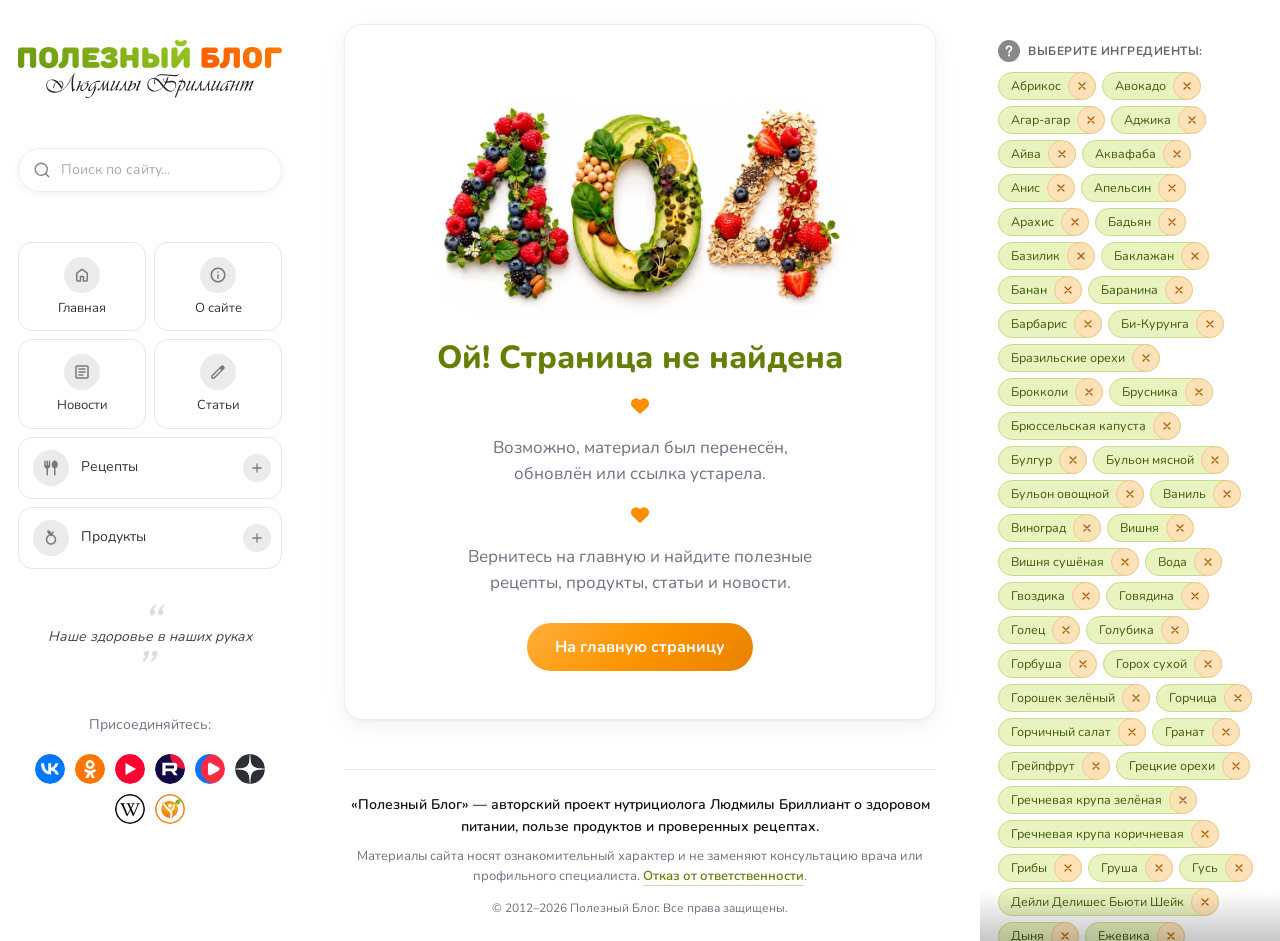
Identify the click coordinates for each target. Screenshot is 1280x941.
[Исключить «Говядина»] (1195, 596)
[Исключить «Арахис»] (1075, 222)
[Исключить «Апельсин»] (1172, 188)
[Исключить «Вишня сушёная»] (1125, 562)
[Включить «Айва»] (1037, 154)
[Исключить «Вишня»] (1180, 528)
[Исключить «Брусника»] (1199, 392)
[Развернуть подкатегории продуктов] (257, 538)
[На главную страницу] (640, 202)
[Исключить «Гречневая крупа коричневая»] (1205, 834)
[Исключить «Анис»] (1061, 188)
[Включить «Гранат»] (1196, 732)
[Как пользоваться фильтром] (1009, 51)
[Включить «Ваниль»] (1195, 494)
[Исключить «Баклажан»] (1195, 256)
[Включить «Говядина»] (1157, 596)
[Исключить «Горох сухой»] (1208, 664)
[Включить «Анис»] (1036, 188)
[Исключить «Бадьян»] (1172, 222)
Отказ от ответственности (723, 876)
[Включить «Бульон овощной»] (1071, 494)
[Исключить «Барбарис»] (1088, 324)
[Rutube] (170, 769)
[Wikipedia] (130, 809)
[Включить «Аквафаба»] (1136, 154)
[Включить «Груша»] (1130, 868)
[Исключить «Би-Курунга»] (1210, 324)
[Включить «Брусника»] (1161, 392)
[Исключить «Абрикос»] (1082, 86)
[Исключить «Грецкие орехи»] (1236, 766)
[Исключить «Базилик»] (1081, 256)
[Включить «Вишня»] (1150, 528)
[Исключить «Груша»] (1159, 868)
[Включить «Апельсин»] (1133, 188)
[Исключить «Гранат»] (1226, 732)
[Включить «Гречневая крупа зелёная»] (1097, 800)
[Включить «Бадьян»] (1140, 222)
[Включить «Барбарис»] (1050, 324)
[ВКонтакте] (50, 769)
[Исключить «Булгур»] (1073, 460)
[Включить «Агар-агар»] (1051, 120)
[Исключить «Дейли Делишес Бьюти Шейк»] (1205, 902)
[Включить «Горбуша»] (1047, 664)
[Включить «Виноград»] (1049, 528)
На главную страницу (640, 647)
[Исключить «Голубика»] (1175, 630)
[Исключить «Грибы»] (1068, 868)
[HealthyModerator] (170, 809)
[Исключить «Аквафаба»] (1177, 154)
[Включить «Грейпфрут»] (1054, 766)
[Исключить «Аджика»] (1192, 120)
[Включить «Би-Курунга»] (1166, 324)
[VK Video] (210, 769)
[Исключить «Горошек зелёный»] (1136, 698)
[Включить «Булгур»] (1042, 460)
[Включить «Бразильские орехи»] (1079, 358)
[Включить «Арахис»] (1043, 222)
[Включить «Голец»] (1039, 630)
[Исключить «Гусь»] (1239, 868)
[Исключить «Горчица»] (1238, 698)
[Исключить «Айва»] (1062, 154)
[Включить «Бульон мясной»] (1161, 460)
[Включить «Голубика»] (1137, 630)
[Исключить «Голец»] (1066, 630)
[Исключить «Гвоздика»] (1086, 596)
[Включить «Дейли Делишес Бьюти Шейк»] (1108, 902)
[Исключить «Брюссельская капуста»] (1167, 426)
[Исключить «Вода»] (1208, 562)
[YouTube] (130, 769)
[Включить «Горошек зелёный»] (1074, 698)
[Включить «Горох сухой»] (1162, 664)
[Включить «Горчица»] (1204, 698)
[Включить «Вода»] (1183, 562)
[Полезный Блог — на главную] (150, 69)
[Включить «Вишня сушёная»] (1068, 562)
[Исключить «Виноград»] (1087, 528)
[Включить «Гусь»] (1216, 868)
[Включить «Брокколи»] (1050, 392)
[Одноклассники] (90, 769)
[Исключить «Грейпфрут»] (1096, 766)
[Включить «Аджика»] (1158, 120)
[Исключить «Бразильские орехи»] (1146, 358)
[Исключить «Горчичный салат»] (1132, 732)
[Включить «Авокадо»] (1151, 86)
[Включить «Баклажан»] (1155, 256)
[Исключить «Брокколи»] (1089, 392)
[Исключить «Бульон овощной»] (1130, 494)
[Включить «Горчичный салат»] (1072, 732)
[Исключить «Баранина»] (1179, 290)
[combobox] (159, 170)
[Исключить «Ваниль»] (1227, 494)
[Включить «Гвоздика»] (1049, 596)
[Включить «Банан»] (1040, 290)
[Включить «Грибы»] (1040, 868)
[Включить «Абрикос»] (1047, 86)
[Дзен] (250, 769)
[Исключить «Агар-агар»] (1091, 120)
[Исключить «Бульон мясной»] (1215, 460)
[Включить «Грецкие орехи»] (1183, 766)
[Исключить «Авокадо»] (1187, 86)
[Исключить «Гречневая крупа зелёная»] (1183, 800)
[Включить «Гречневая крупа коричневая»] (1108, 834)
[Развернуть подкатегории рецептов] (257, 468)
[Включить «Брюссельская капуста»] (1089, 426)
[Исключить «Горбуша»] (1083, 664)
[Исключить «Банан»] (1068, 290)
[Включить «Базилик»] (1046, 256)
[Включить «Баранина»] (1140, 290)
